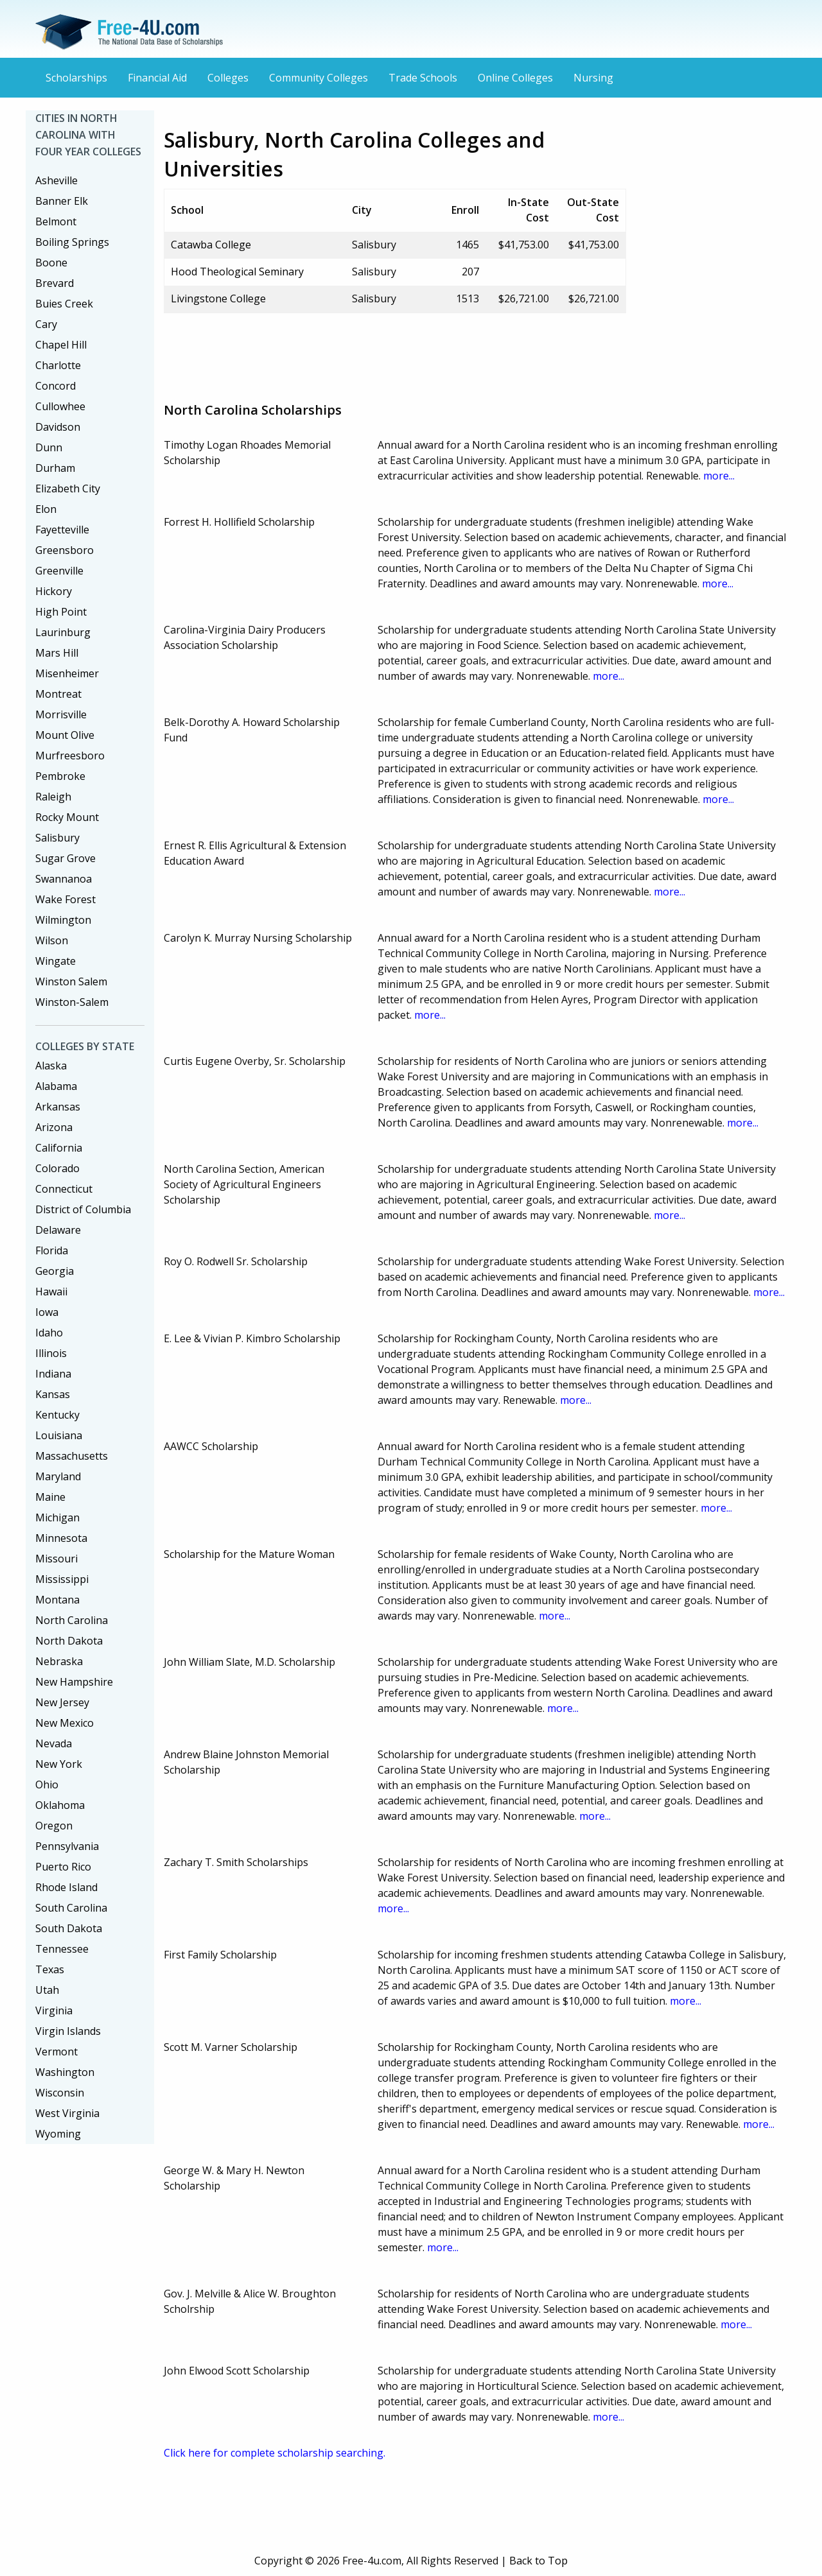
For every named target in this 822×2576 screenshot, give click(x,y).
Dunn (48, 447)
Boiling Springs (72, 242)
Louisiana (58, 1435)
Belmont (55, 221)
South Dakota (68, 1928)
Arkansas (57, 1107)
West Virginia (67, 2113)
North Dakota (69, 1641)
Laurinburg (63, 632)
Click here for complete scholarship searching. (274, 2453)
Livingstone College (218, 298)
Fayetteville (62, 530)
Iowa (46, 1312)
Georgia (54, 1271)
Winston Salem (71, 981)
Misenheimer (67, 673)
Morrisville (61, 714)
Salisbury (57, 838)
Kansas (52, 1394)
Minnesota (61, 1538)
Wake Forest (65, 899)
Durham (55, 468)
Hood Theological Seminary (237, 271)
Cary (46, 324)
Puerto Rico (63, 1867)
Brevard (54, 283)
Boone (51, 262)
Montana (57, 1600)
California (58, 1148)
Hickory (53, 591)
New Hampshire (74, 1682)
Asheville (56, 180)
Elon (46, 509)
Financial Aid (157, 78)
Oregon (54, 1826)
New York (58, 1764)
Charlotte (58, 365)
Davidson (57, 427)
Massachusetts (71, 1456)
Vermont (56, 2051)
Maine (50, 1497)
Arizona (54, 1127)
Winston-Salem (72, 1002)
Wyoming (58, 2134)
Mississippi (62, 1579)
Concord (55, 386)
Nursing (593, 78)
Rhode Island (66, 1887)
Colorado (57, 1168)
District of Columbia (83, 1209)
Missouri (56, 1559)
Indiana (53, 1374)
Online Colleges (515, 78)
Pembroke (60, 776)
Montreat (58, 694)
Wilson (51, 940)
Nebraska (59, 1661)
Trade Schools (423, 78)
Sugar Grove (65, 858)
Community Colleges (318, 78)
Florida (51, 1250)
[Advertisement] (397, 352)
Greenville (59, 571)
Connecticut (63, 1189)
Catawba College (211, 245)
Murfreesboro (70, 755)
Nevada (53, 1743)
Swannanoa (63, 879)
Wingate (55, 961)
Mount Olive (64, 735)
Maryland (58, 1476)
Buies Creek (64, 304)
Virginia (54, 2010)
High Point (61, 612)
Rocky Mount (67, 817)
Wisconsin (59, 2093)
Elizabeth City (67, 488)
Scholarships (76, 78)
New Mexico (64, 1723)
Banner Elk (61, 201)
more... (719, 476)
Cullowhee (60, 406)
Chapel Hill (61, 345)
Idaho (49, 1333)
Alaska (51, 1066)
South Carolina (71, 1908)
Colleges (228, 78)
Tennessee (62, 1949)
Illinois (51, 1353)
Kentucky (57, 1415)
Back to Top (538, 2561)
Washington (64, 2072)
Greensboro (64, 550)
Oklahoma (60, 1805)
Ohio (46, 1784)
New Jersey (62, 1702)
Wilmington (63, 920)
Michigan (57, 1517)
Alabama (56, 1086)
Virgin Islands (68, 2031)
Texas (49, 1969)
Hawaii (51, 1291)
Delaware (58, 1230)
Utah (47, 1990)
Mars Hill (56, 653)
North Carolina (71, 1620)
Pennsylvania (67, 1846)
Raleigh (53, 797)
